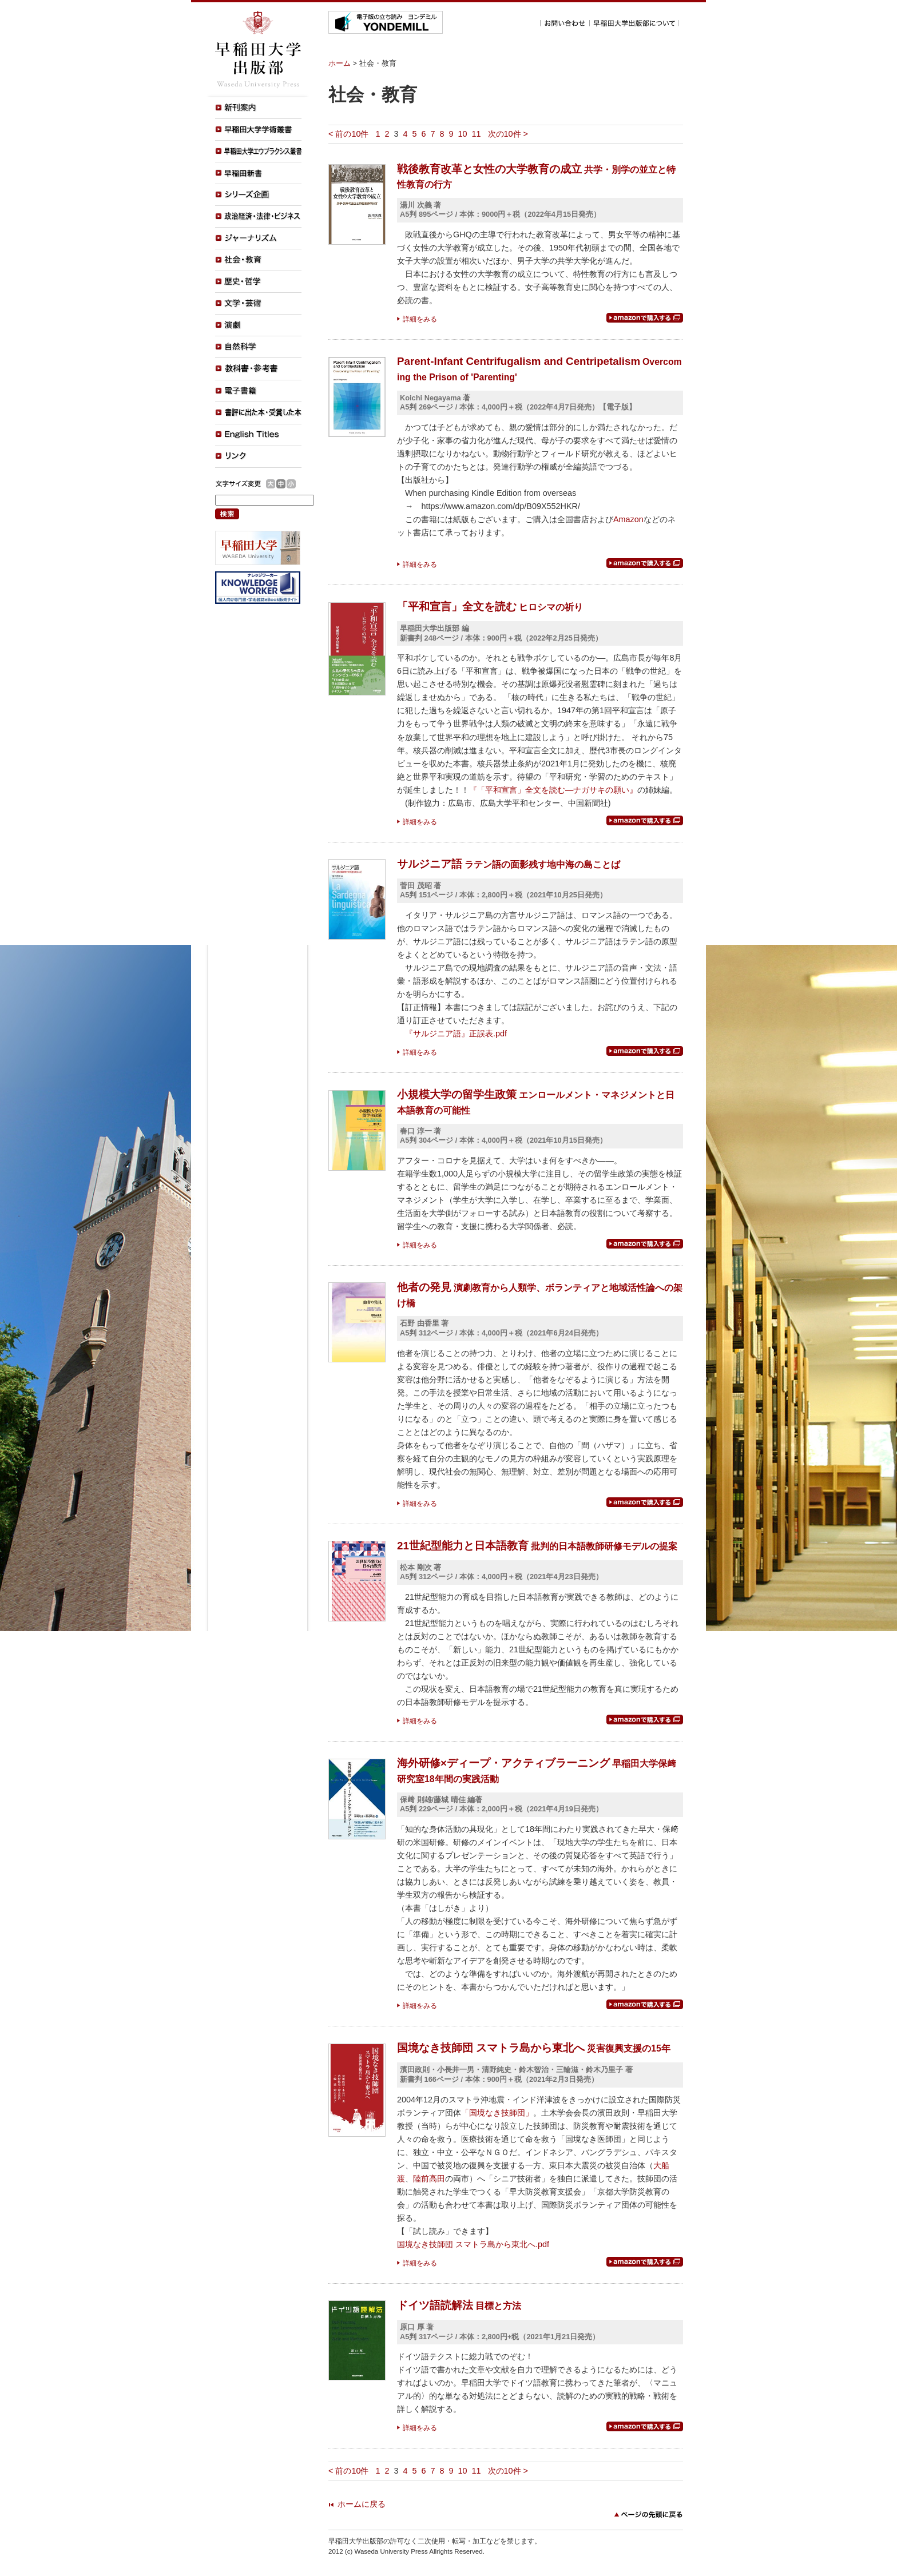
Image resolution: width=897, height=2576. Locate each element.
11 (476, 133)
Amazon (628, 519)
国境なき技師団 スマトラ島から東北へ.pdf (473, 2244)
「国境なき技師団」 (497, 2112)
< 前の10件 (348, 133)
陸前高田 (429, 2178)
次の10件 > (508, 133)
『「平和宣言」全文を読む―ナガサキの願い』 (553, 789)
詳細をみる (420, 319)
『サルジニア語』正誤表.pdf (456, 1033)
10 (462, 133)
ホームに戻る (362, 2504)
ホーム (339, 63)
